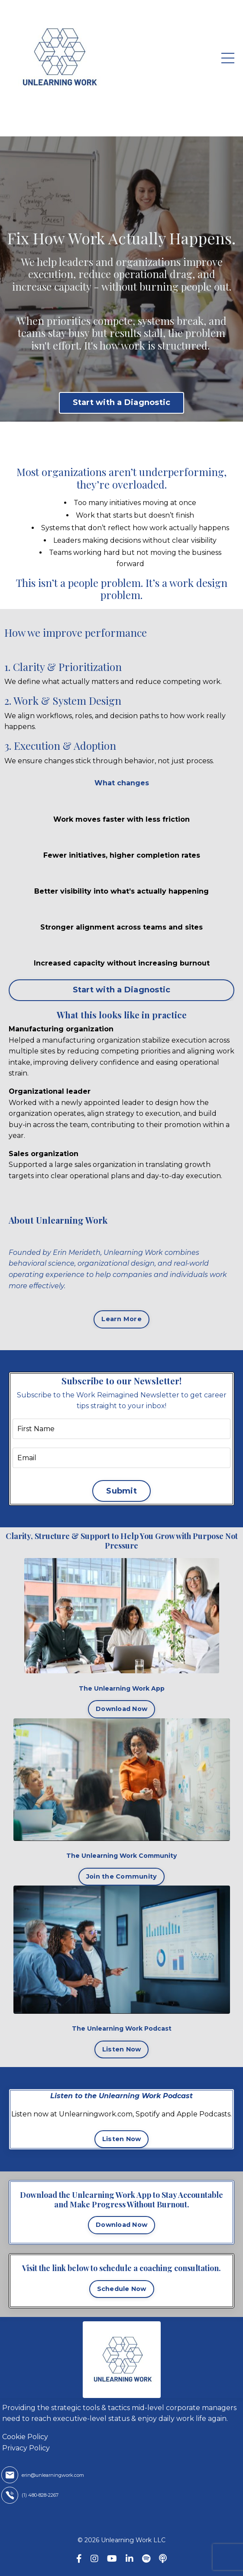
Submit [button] (121, 1491)
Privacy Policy (26, 2448)
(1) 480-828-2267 (40, 2495)
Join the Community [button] (121, 1876)
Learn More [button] (121, 1319)
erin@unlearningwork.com (53, 2475)
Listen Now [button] (121, 2049)
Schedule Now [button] (121, 2289)
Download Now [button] (121, 1709)
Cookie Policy (25, 2437)
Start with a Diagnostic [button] (122, 402)
